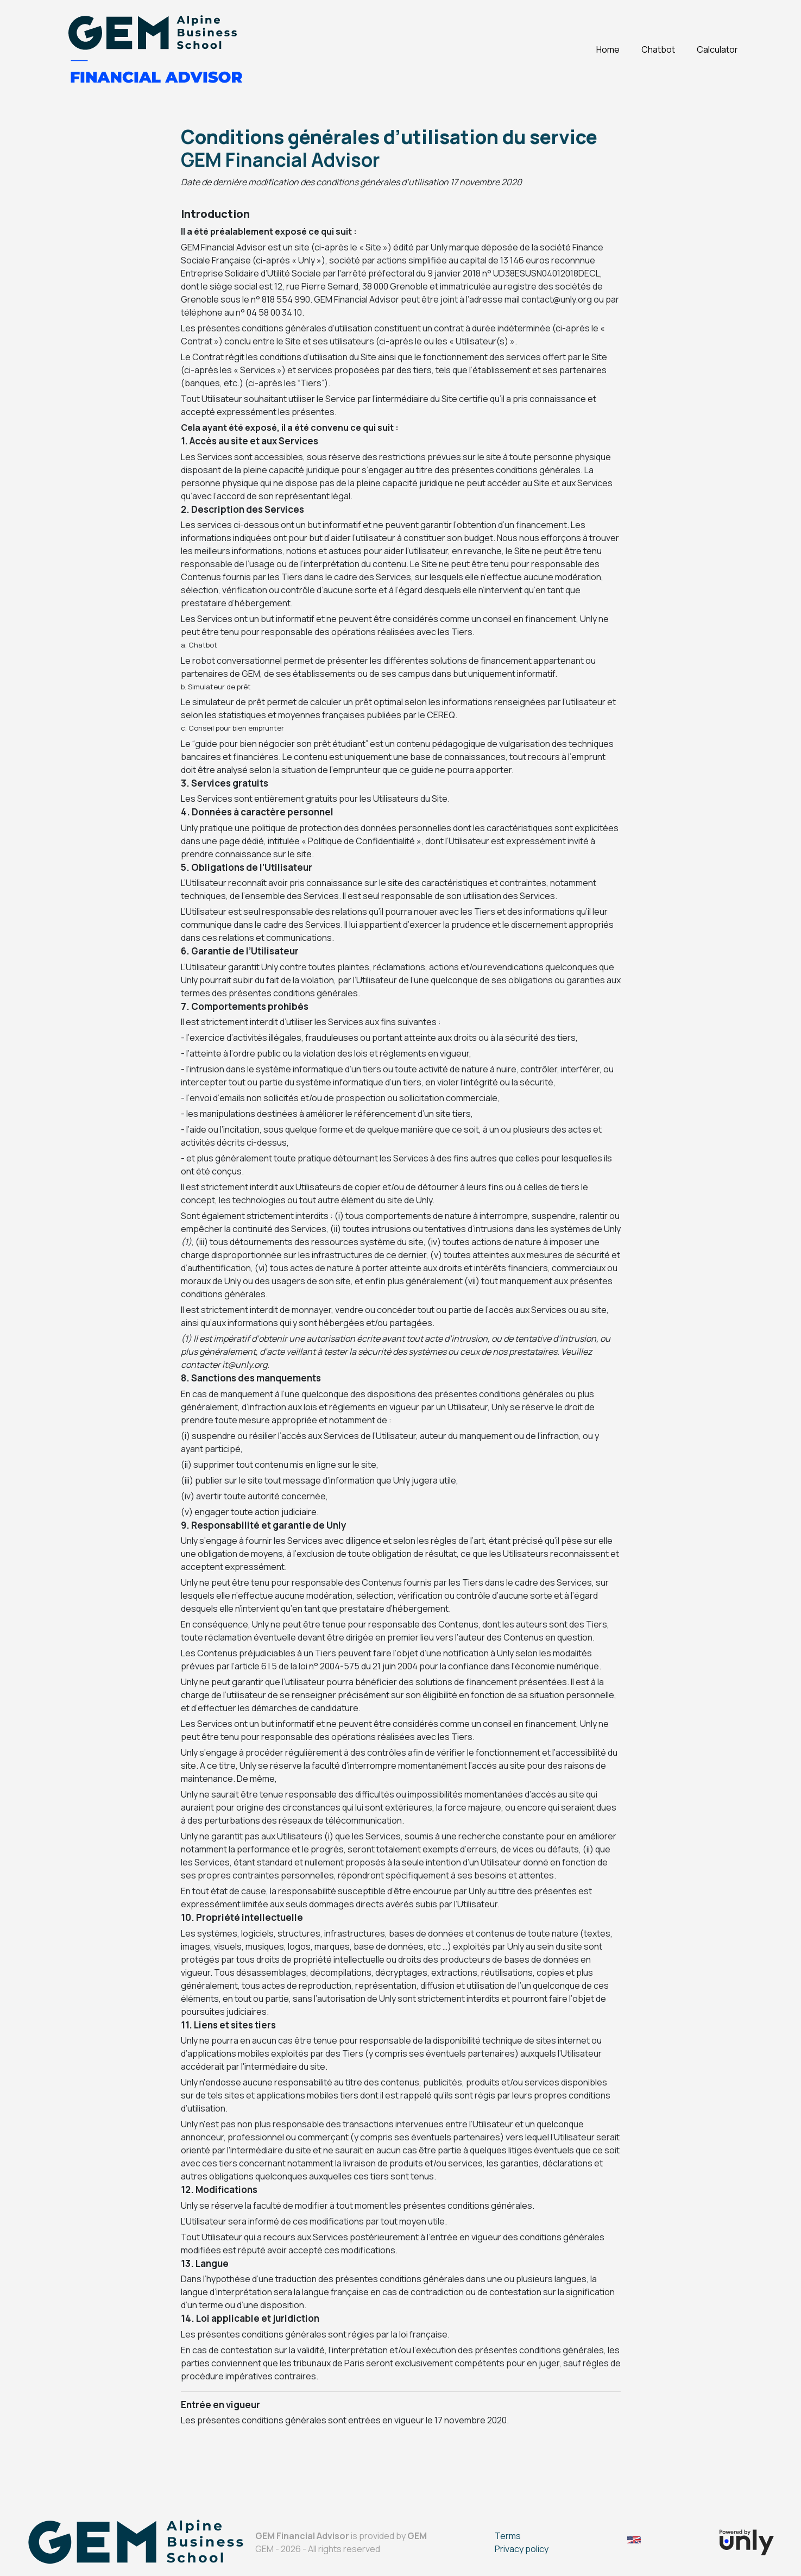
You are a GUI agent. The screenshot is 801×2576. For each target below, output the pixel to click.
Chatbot (658, 49)
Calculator (717, 49)
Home (608, 49)
